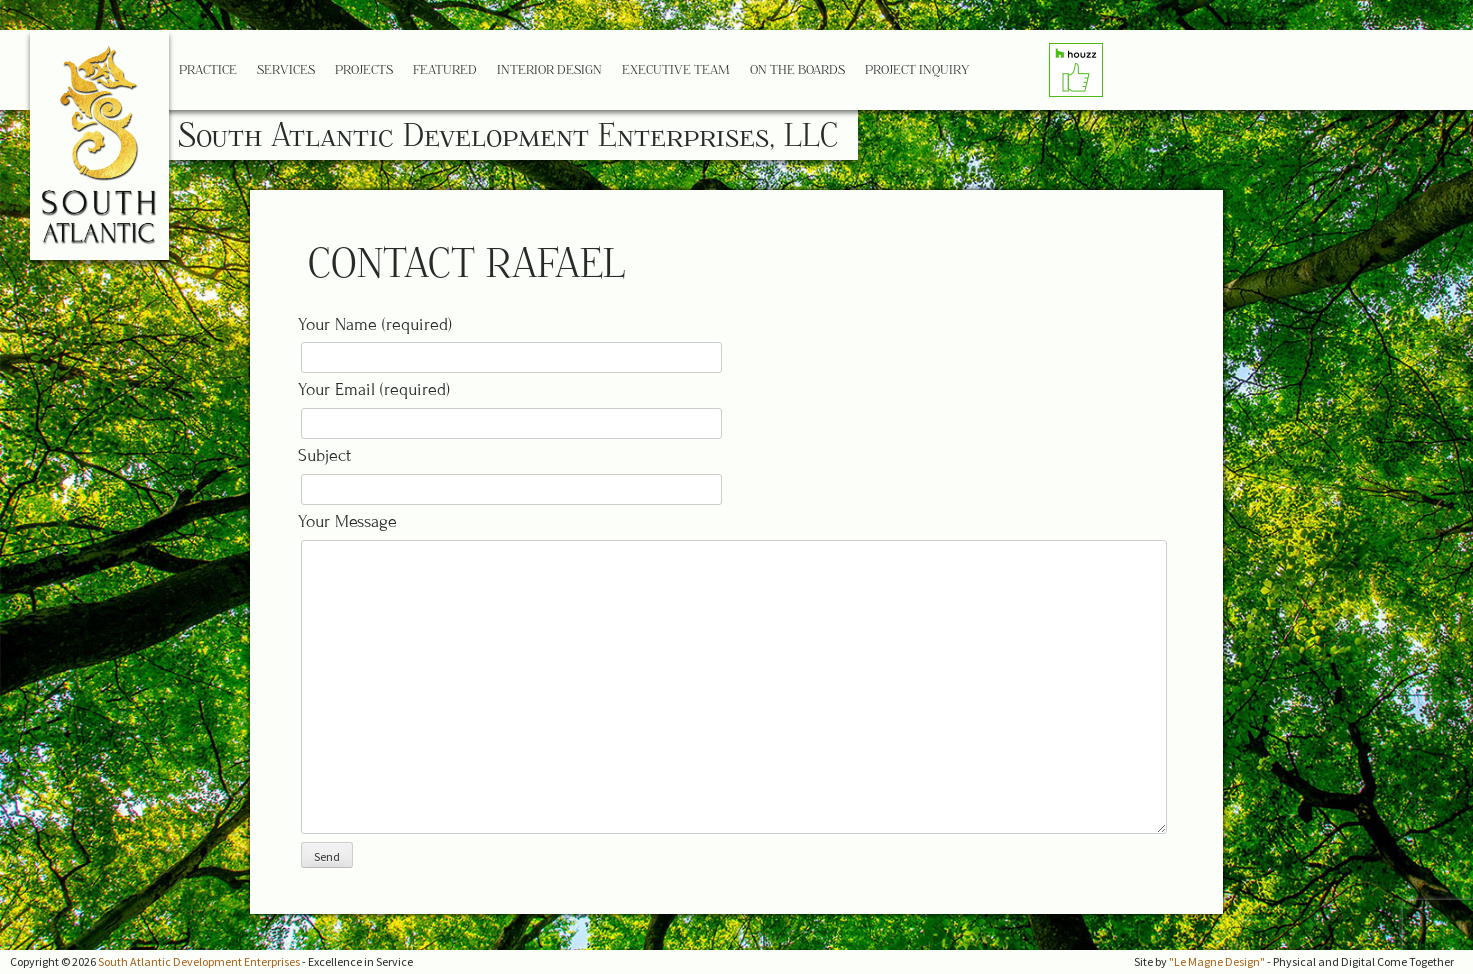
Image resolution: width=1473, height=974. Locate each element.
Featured (445, 69)
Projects (364, 69)
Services (286, 69)
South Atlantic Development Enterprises (199, 961)
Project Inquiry (917, 69)
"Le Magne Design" (1217, 961)
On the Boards (797, 69)
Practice (208, 69)
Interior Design (549, 69)
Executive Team (676, 69)
